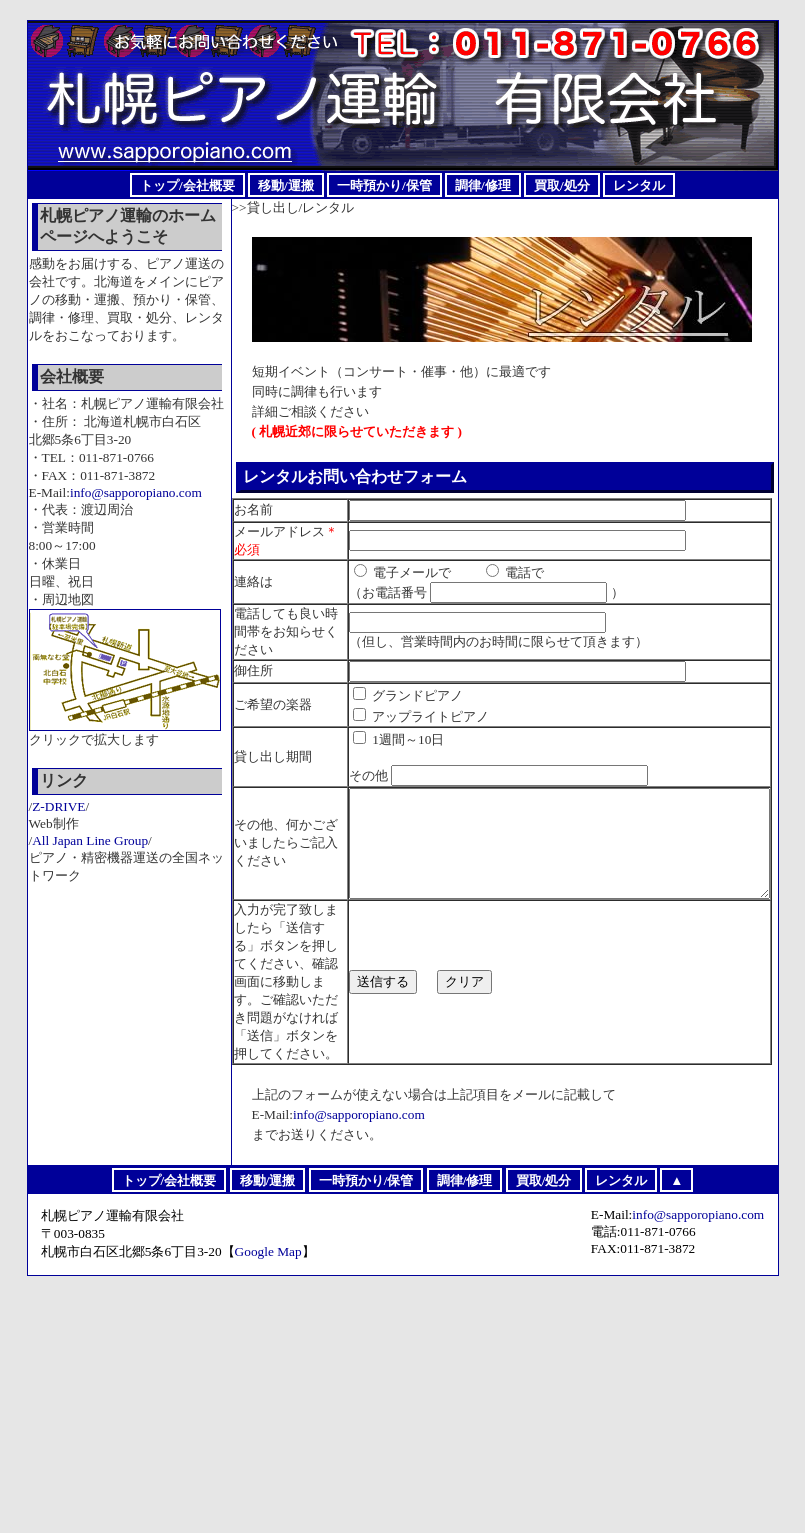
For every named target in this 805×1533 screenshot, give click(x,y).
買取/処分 (562, 184)
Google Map (268, 1488)
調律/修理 (483, 184)
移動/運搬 (286, 184)
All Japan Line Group (90, 840)
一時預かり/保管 (384, 184)
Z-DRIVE (58, 806)
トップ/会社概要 (187, 184)
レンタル (639, 184)
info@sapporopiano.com (359, 1351)
